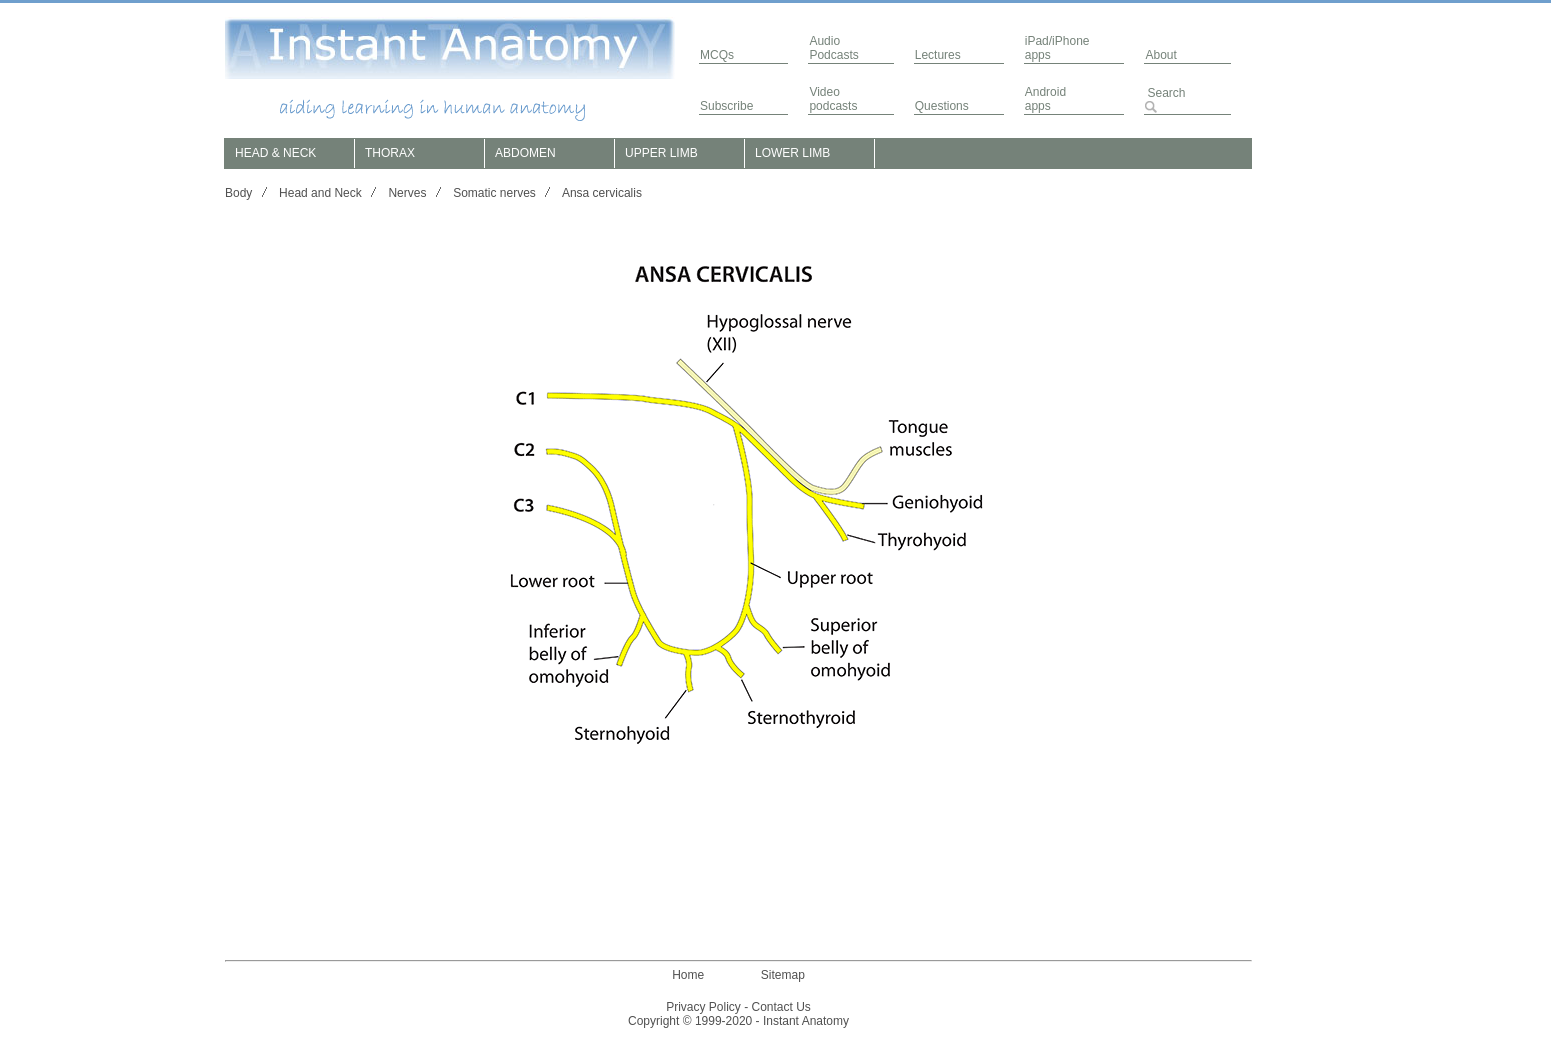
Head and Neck (320, 193)
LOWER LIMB (792, 153)
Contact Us (781, 1007)
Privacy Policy (703, 1007)
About (1160, 55)
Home (688, 975)
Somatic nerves (494, 193)
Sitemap (783, 975)
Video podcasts (833, 99)
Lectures (938, 55)
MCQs (717, 55)
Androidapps (1045, 99)
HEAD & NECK (275, 153)
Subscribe (726, 106)
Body (238, 193)
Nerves (407, 193)
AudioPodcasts (833, 48)
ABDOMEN (525, 153)
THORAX (390, 153)
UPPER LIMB (661, 153)
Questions (942, 106)
